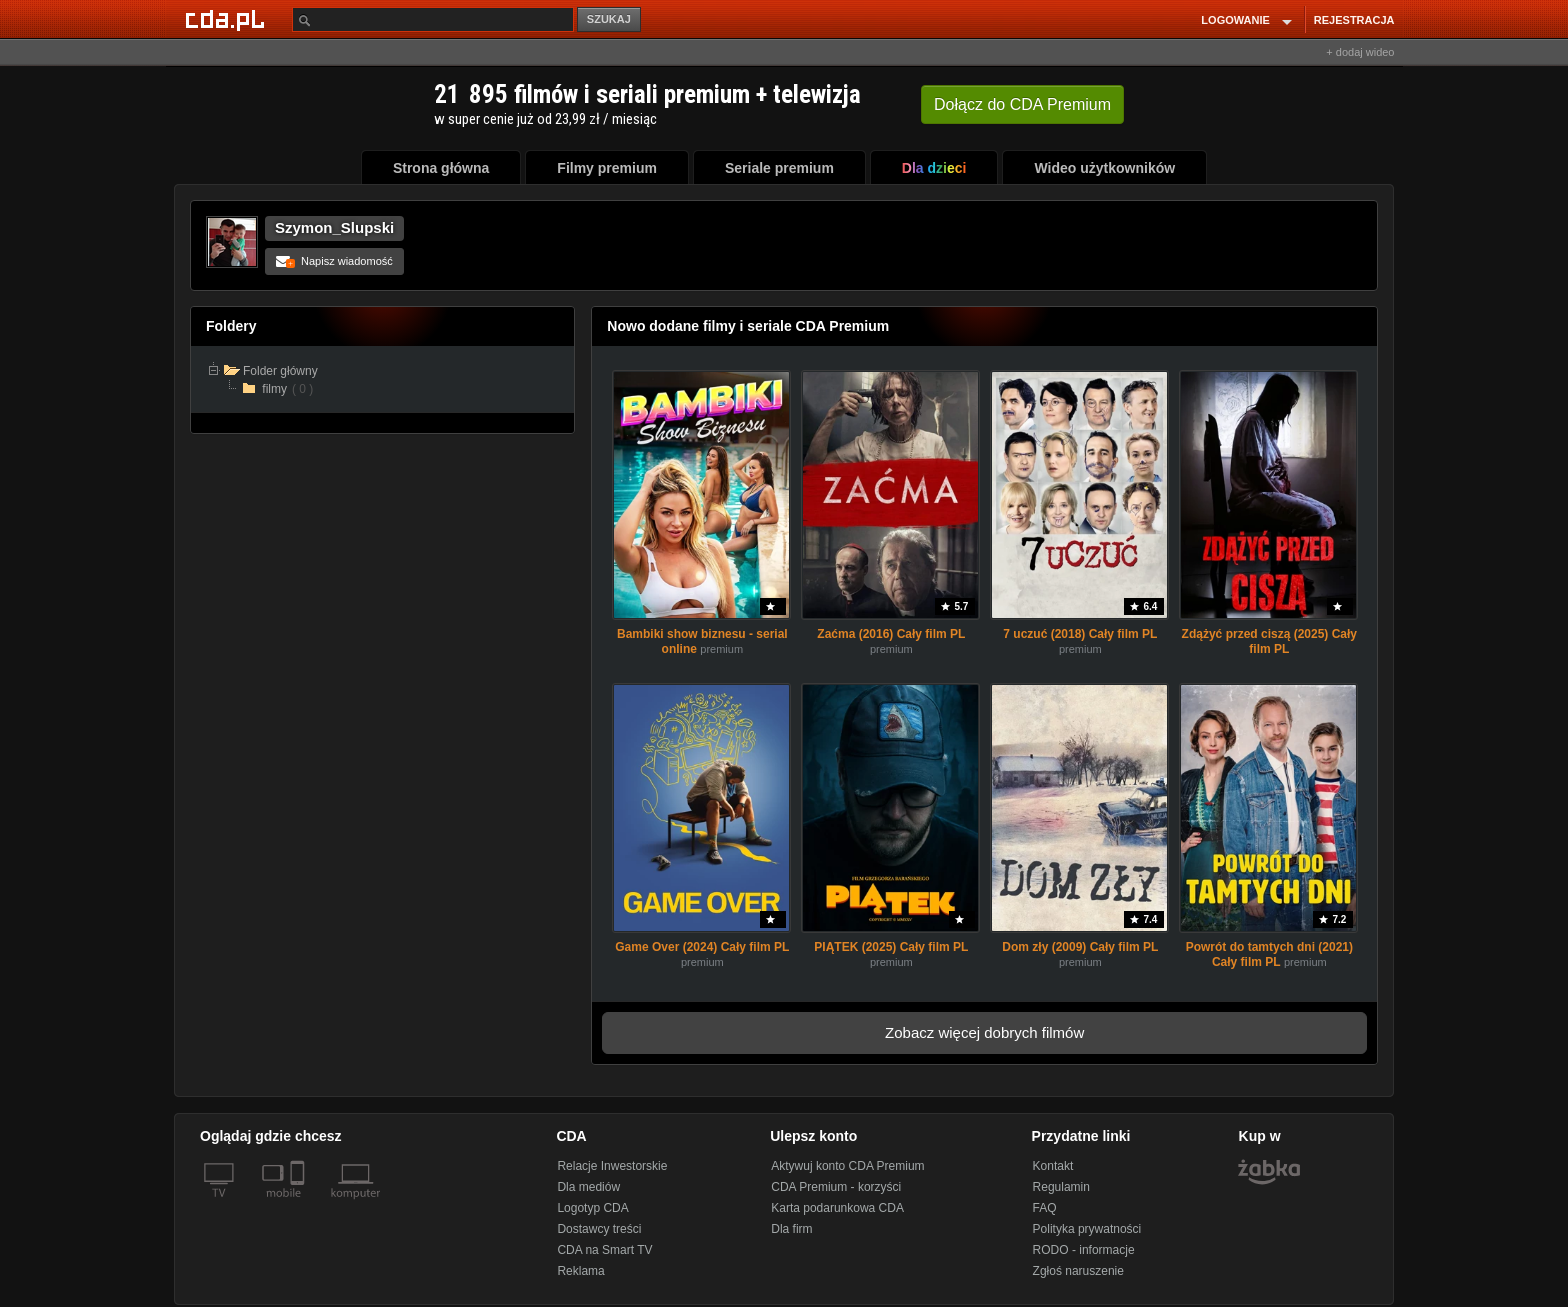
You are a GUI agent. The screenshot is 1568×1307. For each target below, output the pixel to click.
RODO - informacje (1084, 1250)
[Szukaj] (433, 19)
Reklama (580, 1271)
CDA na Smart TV (604, 1250)
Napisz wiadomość (334, 261)
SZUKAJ (609, 19)
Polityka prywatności (1087, 1229)
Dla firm (791, 1229)
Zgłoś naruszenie (1078, 1271)
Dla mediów (588, 1187)
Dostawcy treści (599, 1229)
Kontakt (1053, 1166)
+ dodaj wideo (1360, 52)
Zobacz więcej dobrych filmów (984, 1032)
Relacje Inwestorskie (612, 1166)
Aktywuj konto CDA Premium (847, 1166)
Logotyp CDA (592, 1208)
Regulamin (1061, 1187)
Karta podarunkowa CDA (837, 1208)
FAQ (1045, 1208)
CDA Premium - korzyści (836, 1187)
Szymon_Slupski (334, 227)
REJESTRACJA (1354, 20)
